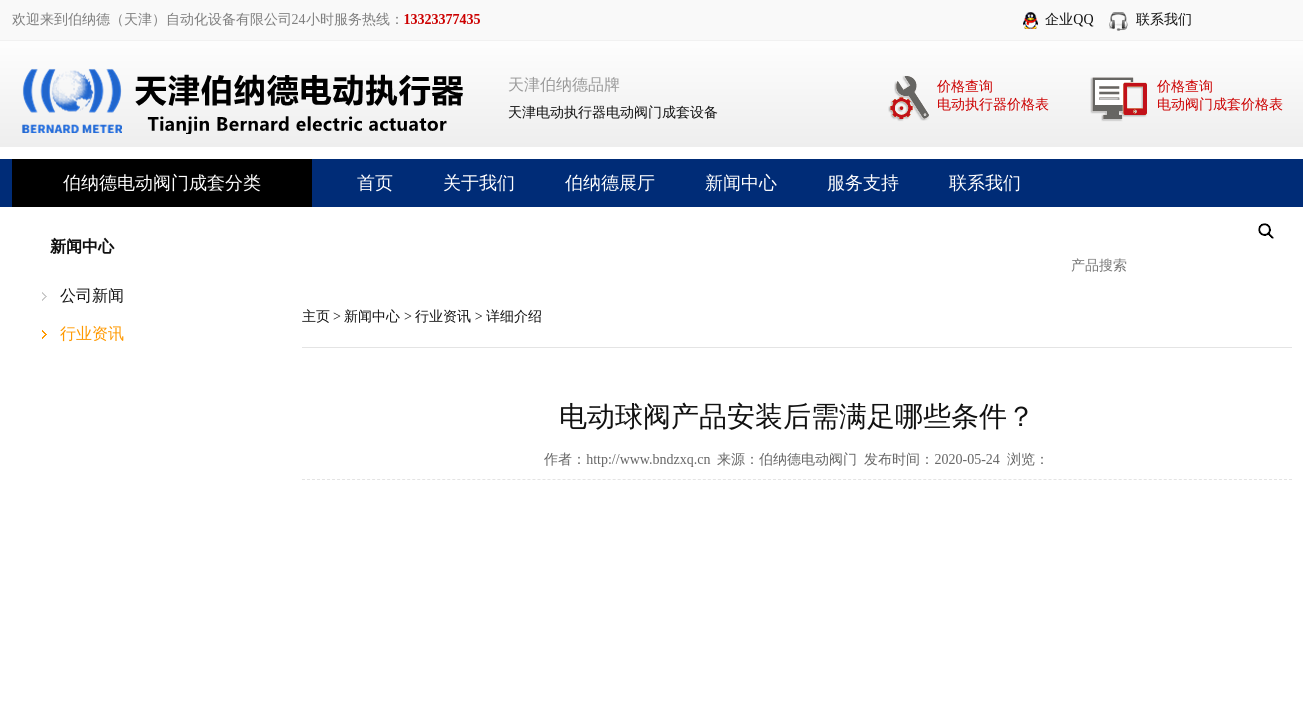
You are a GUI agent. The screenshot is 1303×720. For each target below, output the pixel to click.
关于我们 (479, 183)
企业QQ (1069, 19)
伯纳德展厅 (610, 183)
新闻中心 (741, 183)
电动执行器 (571, 112)
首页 (375, 183)
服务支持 (863, 183)
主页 (316, 316)
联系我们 (1164, 19)
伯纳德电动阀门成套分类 (162, 183)
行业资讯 (92, 333)
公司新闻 (92, 295)
